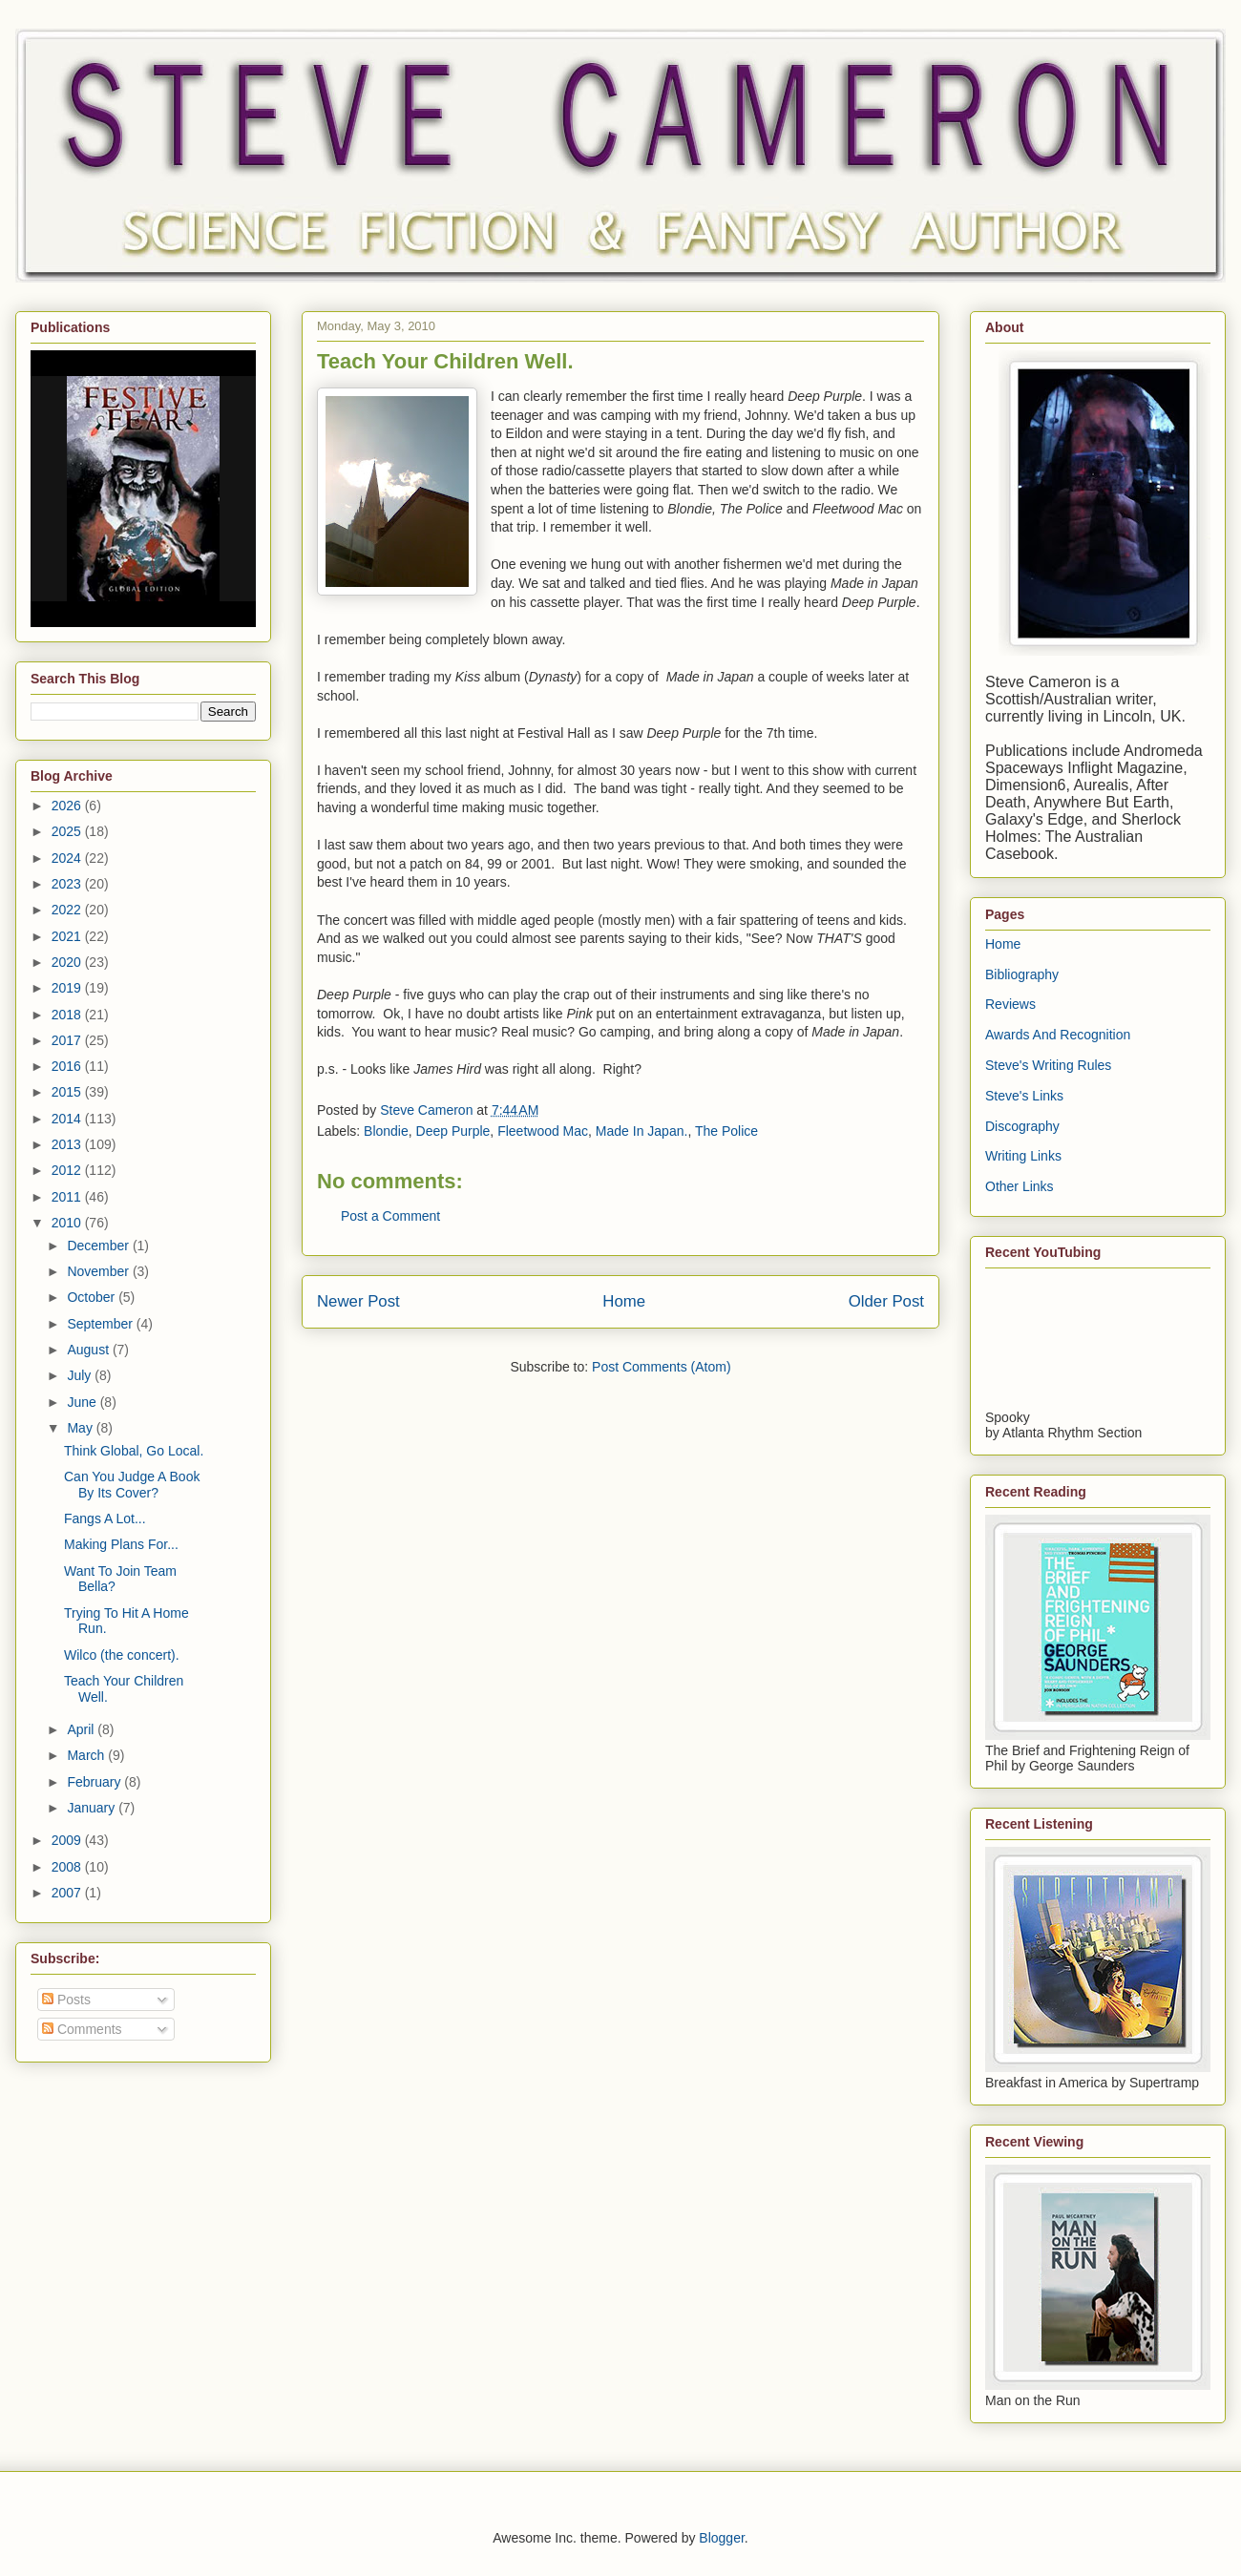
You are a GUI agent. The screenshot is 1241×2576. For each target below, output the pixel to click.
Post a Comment (390, 1216)
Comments (82, 2029)
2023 (68, 883)
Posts (66, 1999)
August (89, 1349)
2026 (68, 805)
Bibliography (1022, 974)
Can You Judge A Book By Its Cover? (132, 1484)
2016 (68, 1066)
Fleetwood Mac (542, 1131)
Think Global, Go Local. (133, 1450)
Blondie (386, 1131)
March (87, 1755)
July (81, 1375)
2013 (68, 1144)
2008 (68, 1866)
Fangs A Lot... (105, 1518)
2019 (68, 987)
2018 (68, 1014)
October (92, 1297)
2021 (68, 936)
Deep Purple (453, 1131)
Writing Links (1023, 1155)
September (101, 1323)
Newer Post (358, 1301)
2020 (68, 962)
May (81, 1427)
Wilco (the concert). (121, 1655)
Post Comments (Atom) (661, 1366)
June (83, 1402)
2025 (68, 831)
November (99, 1271)
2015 (68, 1092)
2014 (68, 1118)
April (82, 1729)
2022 (68, 909)
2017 (68, 1040)
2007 (68, 1892)
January (92, 1807)
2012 (68, 1170)
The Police (726, 1131)
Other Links (1019, 1186)
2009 (68, 1840)
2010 (68, 1222)
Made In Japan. (642, 1131)
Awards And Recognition (1057, 1034)
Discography (1022, 1126)
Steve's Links (1024, 1095)
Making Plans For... (121, 1544)
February (95, 1782)
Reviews (1010, 1004)
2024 (68, 858)
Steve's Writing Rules (1048, 1065)
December (99, 1245)
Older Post (886, 1301)
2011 (68, 1196)
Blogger (721, 2537)
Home (623, 1301)
